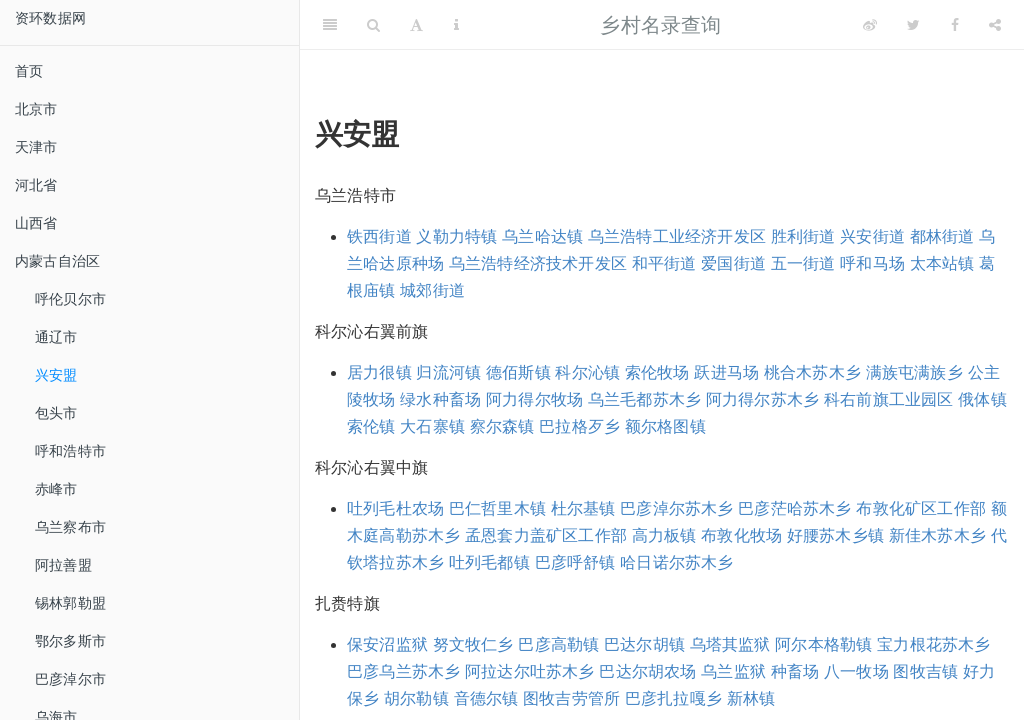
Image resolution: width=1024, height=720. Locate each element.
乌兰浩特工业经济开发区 (677, 236)
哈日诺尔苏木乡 (676, 562)
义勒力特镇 (456, 236)
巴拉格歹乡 (579, 426)
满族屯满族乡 (914, 372)
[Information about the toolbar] (456, 25)
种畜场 (795, 671)
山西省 (36, 223)
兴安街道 (872, 236)
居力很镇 (379, 372)
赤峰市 (56, 489)
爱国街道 (733, 263)
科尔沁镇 (587, 372)
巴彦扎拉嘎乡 (673, 698)
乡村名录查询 (660, 25)
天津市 (36, 147)
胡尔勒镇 (416, 698)
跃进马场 (726, 372)
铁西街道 (379, 236)
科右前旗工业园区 (889, 399)
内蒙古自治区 (57, 261)
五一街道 (803, 263)
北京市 (36, 109)
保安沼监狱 (387, 644)
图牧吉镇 (925, 671)
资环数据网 (50, 18)
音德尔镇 (486, 698)
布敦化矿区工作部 (921, 508)
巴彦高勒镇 (558, 644)
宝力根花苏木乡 (933, 644)
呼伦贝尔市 (70, 299)
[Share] (995, 25)
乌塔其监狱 (730, 644)
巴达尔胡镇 (644, 644)
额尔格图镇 (665, 426)
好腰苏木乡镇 (835, 535)
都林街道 (942, 236)
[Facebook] (955, 25)
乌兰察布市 (70, 527)
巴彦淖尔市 (70, 679)
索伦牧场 (657, 372)
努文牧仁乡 (473, 644)
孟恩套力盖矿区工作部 (546, 535)
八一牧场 (856, 671)
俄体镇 (982, 399)
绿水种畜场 (440, 399)
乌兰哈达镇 (542, 236)
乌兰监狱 (733, 671)
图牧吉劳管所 (571, 698)
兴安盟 (56, 375)
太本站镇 (942, 263)
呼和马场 (872, 263)
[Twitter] (913, 25)
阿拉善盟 (63, 565)
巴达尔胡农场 (647, 671)
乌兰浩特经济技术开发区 (538, 263)
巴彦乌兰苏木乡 (403, 671)
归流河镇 (448, 372)
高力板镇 (664, 535)
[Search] (373, 25)
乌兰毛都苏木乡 (644, 399)
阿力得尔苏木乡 (762, 399)
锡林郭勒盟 (70, 603)
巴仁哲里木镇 (497, 508)
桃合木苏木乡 (812, 372)
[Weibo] (870, 25)
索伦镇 (371, 426)
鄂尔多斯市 (70, 641)
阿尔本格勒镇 (823, 644)
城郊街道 (432, 290)
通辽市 (56, 337)
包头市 (56, 413)
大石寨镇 (432, 426)
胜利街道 (803, 236)
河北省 (36, 185)
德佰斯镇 (518, 372)
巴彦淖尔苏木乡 (676, 508)
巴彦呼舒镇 (575, 562)
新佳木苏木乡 (937, 535)
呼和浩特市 (70, 451)
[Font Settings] (416, 25)
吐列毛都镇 (489, 562)
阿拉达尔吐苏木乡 (530, 671)
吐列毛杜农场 (395, 508)
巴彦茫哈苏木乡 (794, 508)
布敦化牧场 (741, 535)
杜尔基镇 (583, 508)
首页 (29, 71)
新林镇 (751, 698)
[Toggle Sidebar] (330, 25)
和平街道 (664, 263)
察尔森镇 (502, 426)
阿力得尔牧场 (534, 399)
